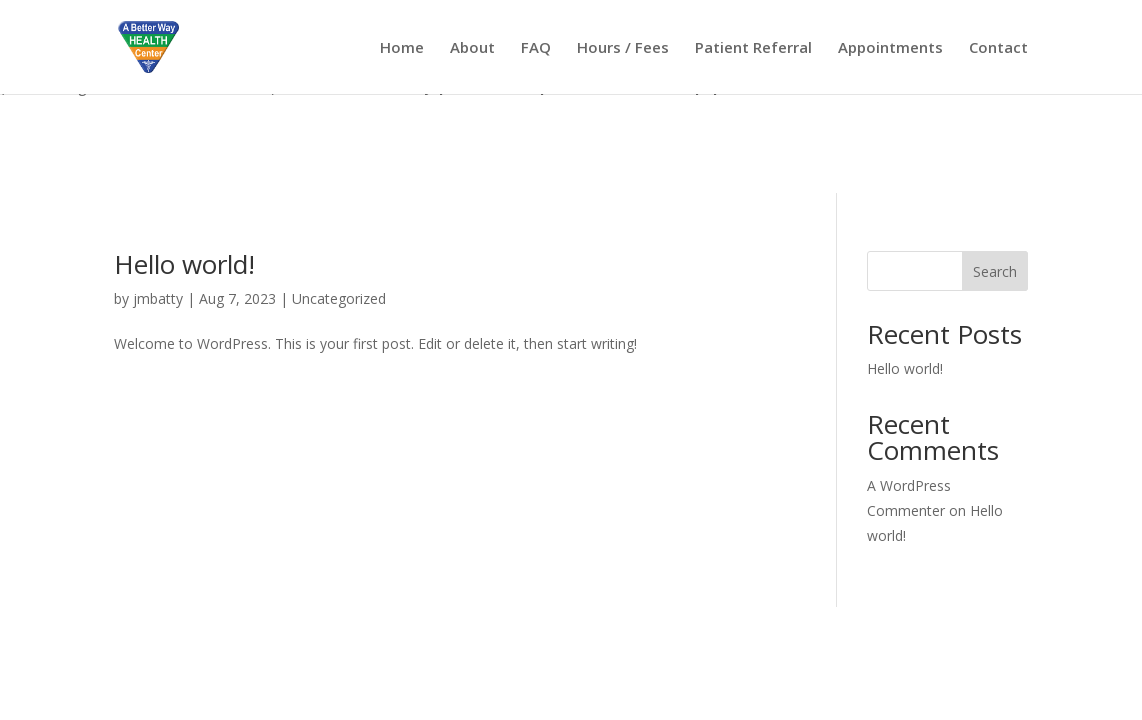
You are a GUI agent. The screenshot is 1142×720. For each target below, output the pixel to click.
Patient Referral (753, 48)
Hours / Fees (623, 48)
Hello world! (184, 264)
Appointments (890, 48)
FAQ (536, 48)
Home (402, 48)
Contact (998, 48)
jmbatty (158, 298)
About (472, 48)
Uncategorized (339, 298)
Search (995, 271)
